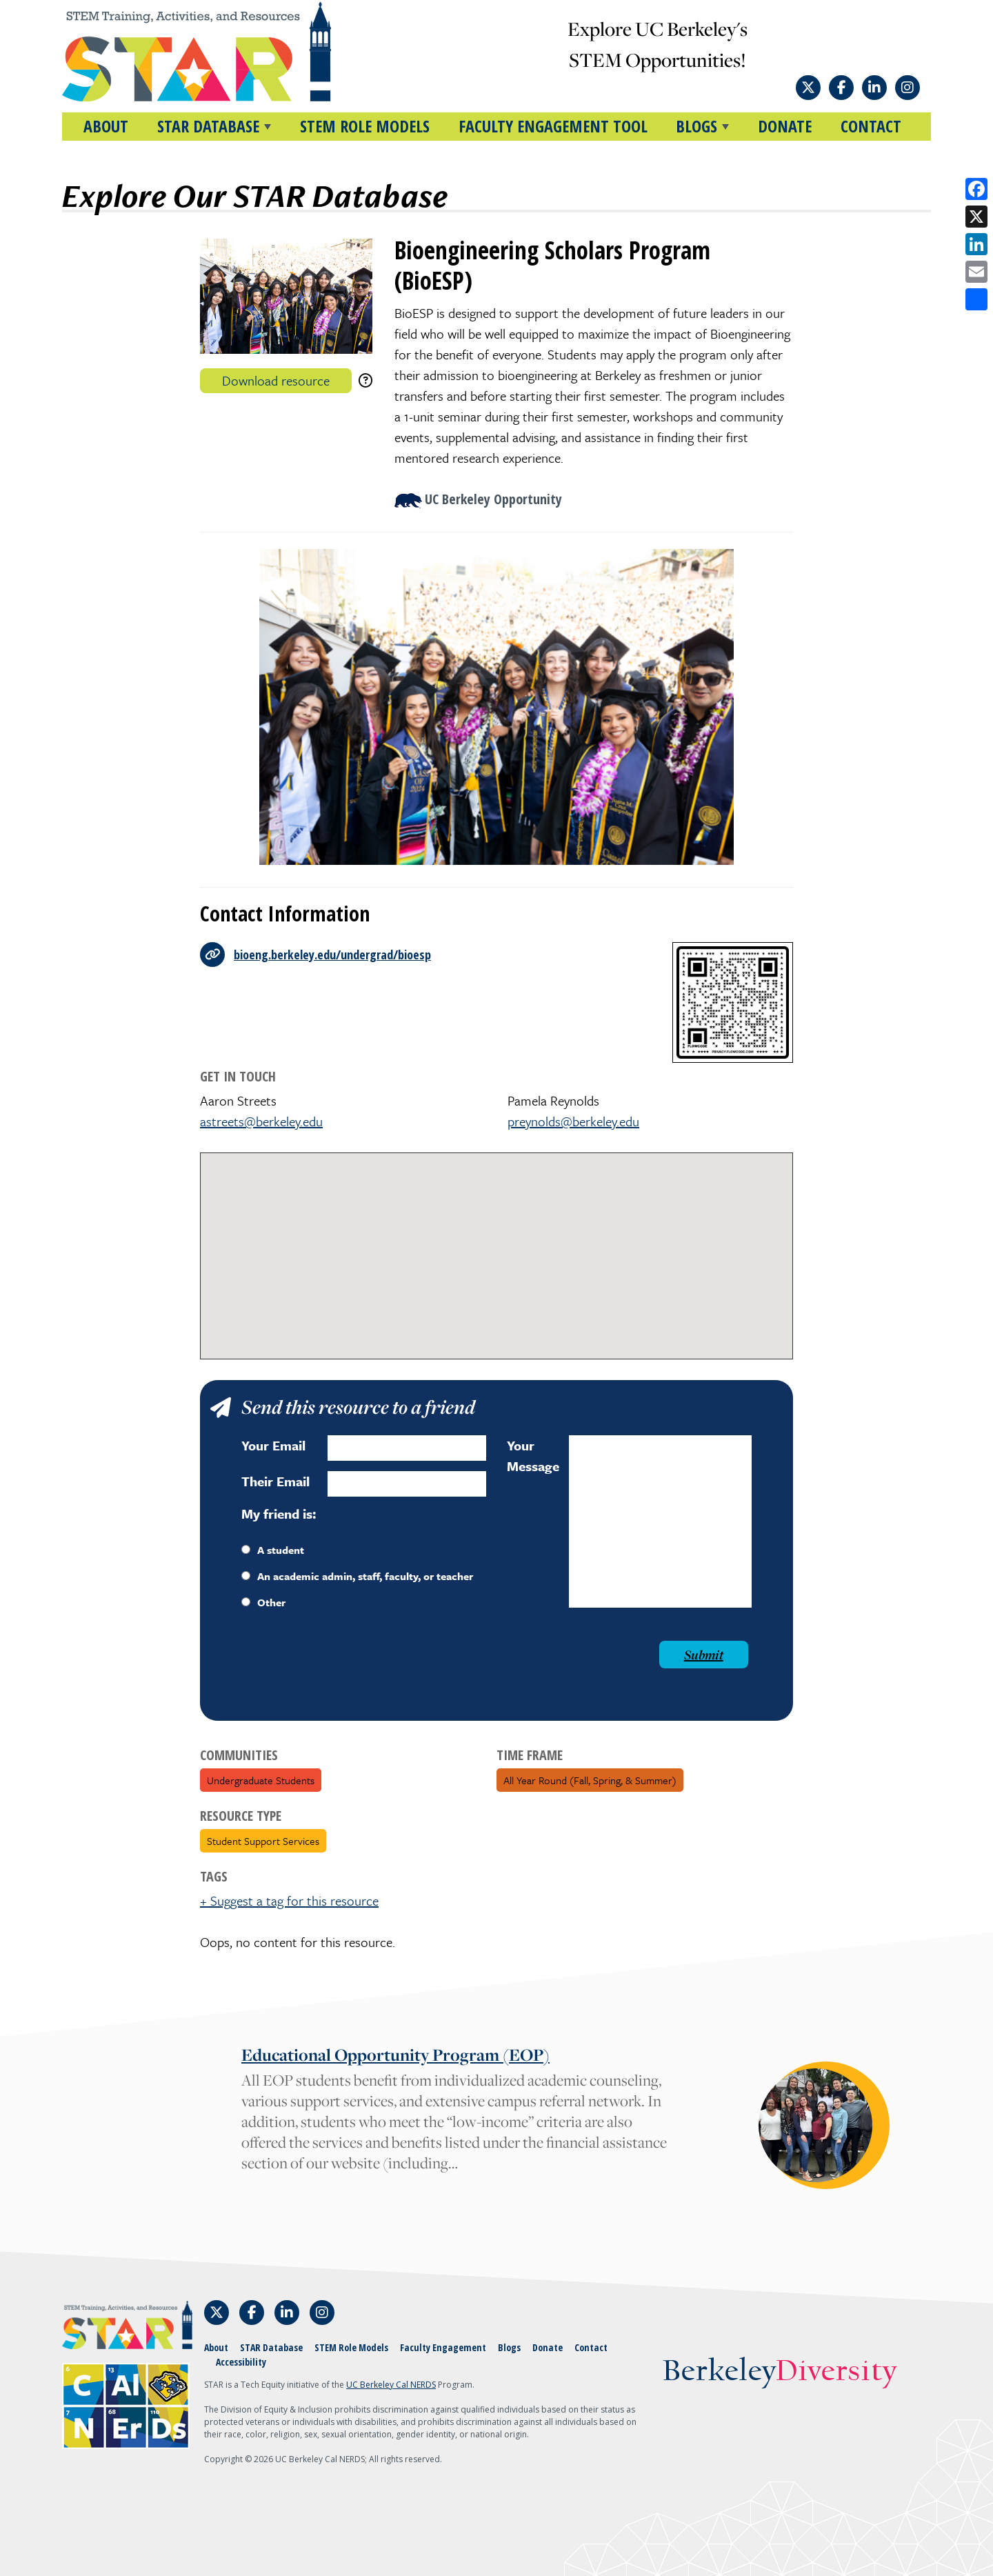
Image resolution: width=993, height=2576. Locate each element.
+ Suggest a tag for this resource (289, 1900)
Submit (703, 1655)
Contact (871, 125)
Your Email (273, 1445)
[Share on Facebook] (976, 189)
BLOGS (696, 125)
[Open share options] (976, 299)
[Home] (222, 51)
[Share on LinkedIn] (976, 244)
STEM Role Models (365, 125)
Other (263, 1602)
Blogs (509, 2347)
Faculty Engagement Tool (553, 125)
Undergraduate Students (260, 1780)
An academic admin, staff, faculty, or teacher (357, 1576)
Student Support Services (263, 1840)
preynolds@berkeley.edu (573, 1121)
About (105, 125)
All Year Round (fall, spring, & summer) (589, 1780)
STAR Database (271, 2347)
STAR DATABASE (208, 125)
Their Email (275, 1481)
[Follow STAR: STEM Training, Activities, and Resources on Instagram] (907, 87)
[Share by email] (976, 272)
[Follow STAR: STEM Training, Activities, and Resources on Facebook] (841, 87)
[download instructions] (365, 380)
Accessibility (241, 2361)
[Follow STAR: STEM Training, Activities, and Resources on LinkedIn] (874, 87)
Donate (785, 125)
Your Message (533, 1455)
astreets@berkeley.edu (261, 1121)
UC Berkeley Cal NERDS (391, 2384)
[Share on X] (976, 216)
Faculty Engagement (443, 2347)
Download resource (276, 380)
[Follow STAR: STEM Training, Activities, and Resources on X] (808, 87)
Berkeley (779, 2372)
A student (272, 1549)
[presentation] (346, 1668)
